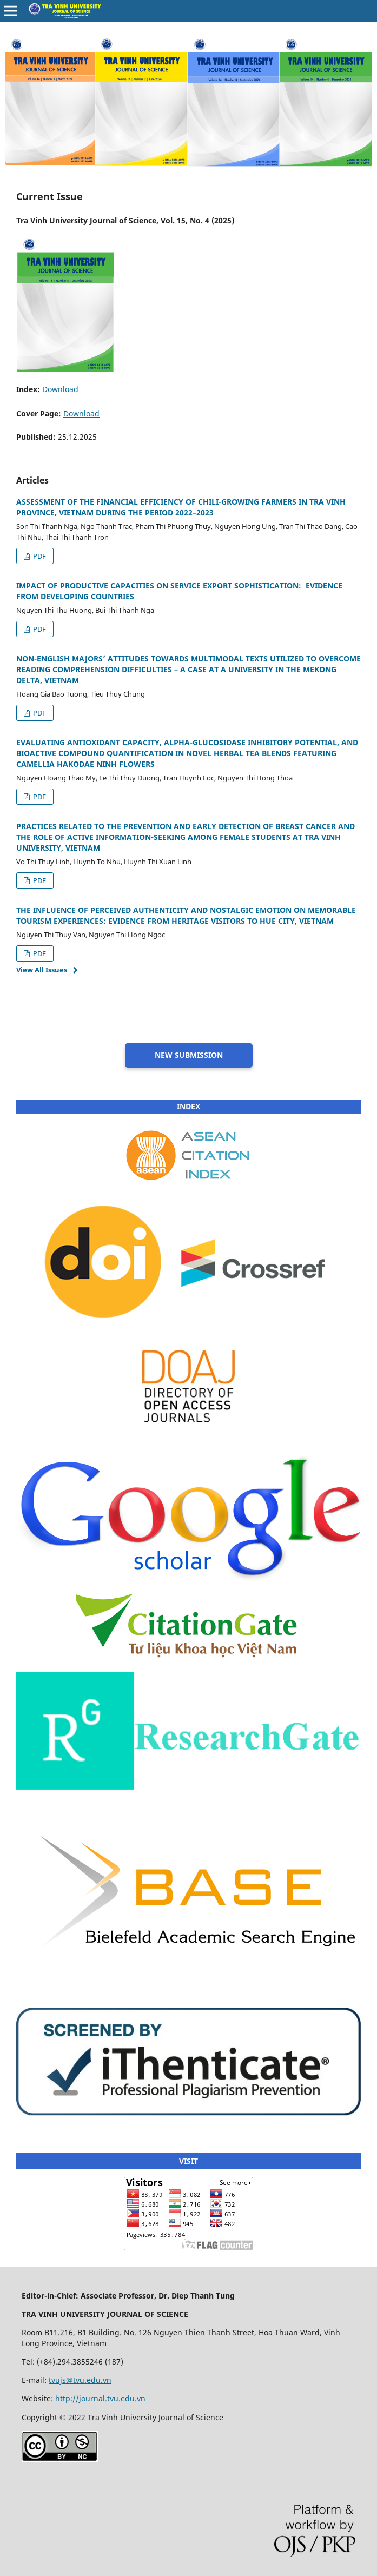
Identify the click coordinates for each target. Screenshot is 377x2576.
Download (60, 389)
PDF (38, 556)
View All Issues (41, 970)
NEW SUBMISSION (189, 1055)
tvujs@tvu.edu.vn (80, 2380)
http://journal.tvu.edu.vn (100, 2398)
